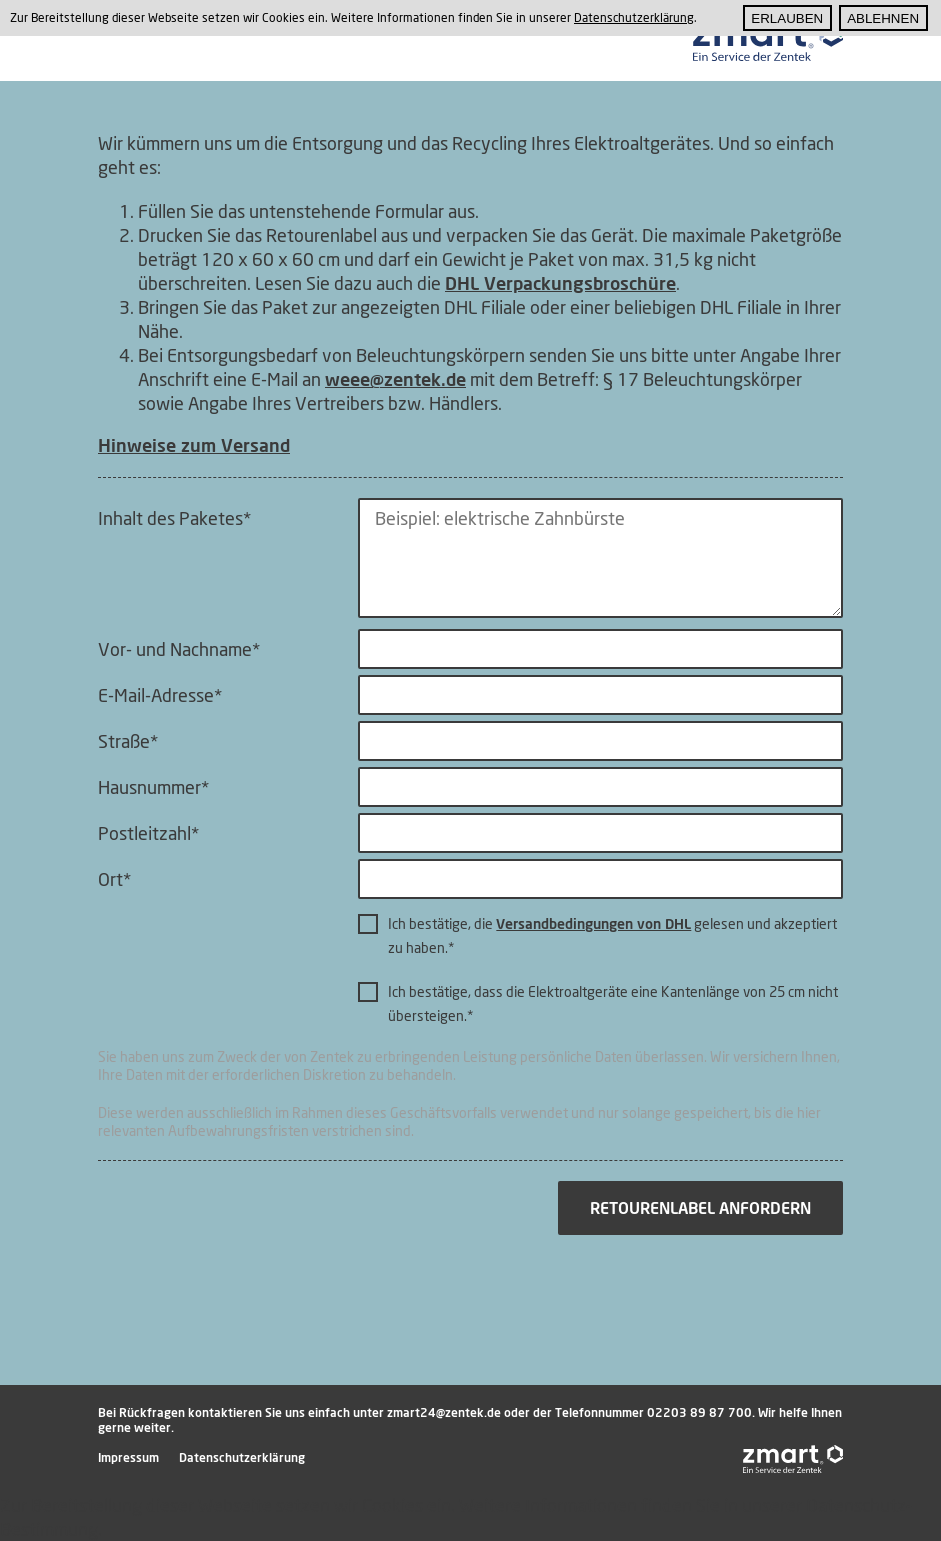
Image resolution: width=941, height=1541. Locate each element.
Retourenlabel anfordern (700, 1208)
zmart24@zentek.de (444, 1412)
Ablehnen (883, 18)
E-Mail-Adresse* (160, 695)
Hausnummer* (153, 787)
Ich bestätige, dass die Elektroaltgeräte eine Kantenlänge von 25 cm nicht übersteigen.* (613, 1003)
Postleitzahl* (148, 833)
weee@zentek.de (395, 379)
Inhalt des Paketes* (174, 518)
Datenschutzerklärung (242, 1457)
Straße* (128, 741)
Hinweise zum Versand (194, 445)
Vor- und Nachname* (179, 649)
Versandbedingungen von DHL (593, 923)
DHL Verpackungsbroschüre (560, 283)
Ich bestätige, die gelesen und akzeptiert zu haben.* (612, 935)
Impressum (128, 1457)
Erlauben (787, 18)
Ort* (114, 879)
